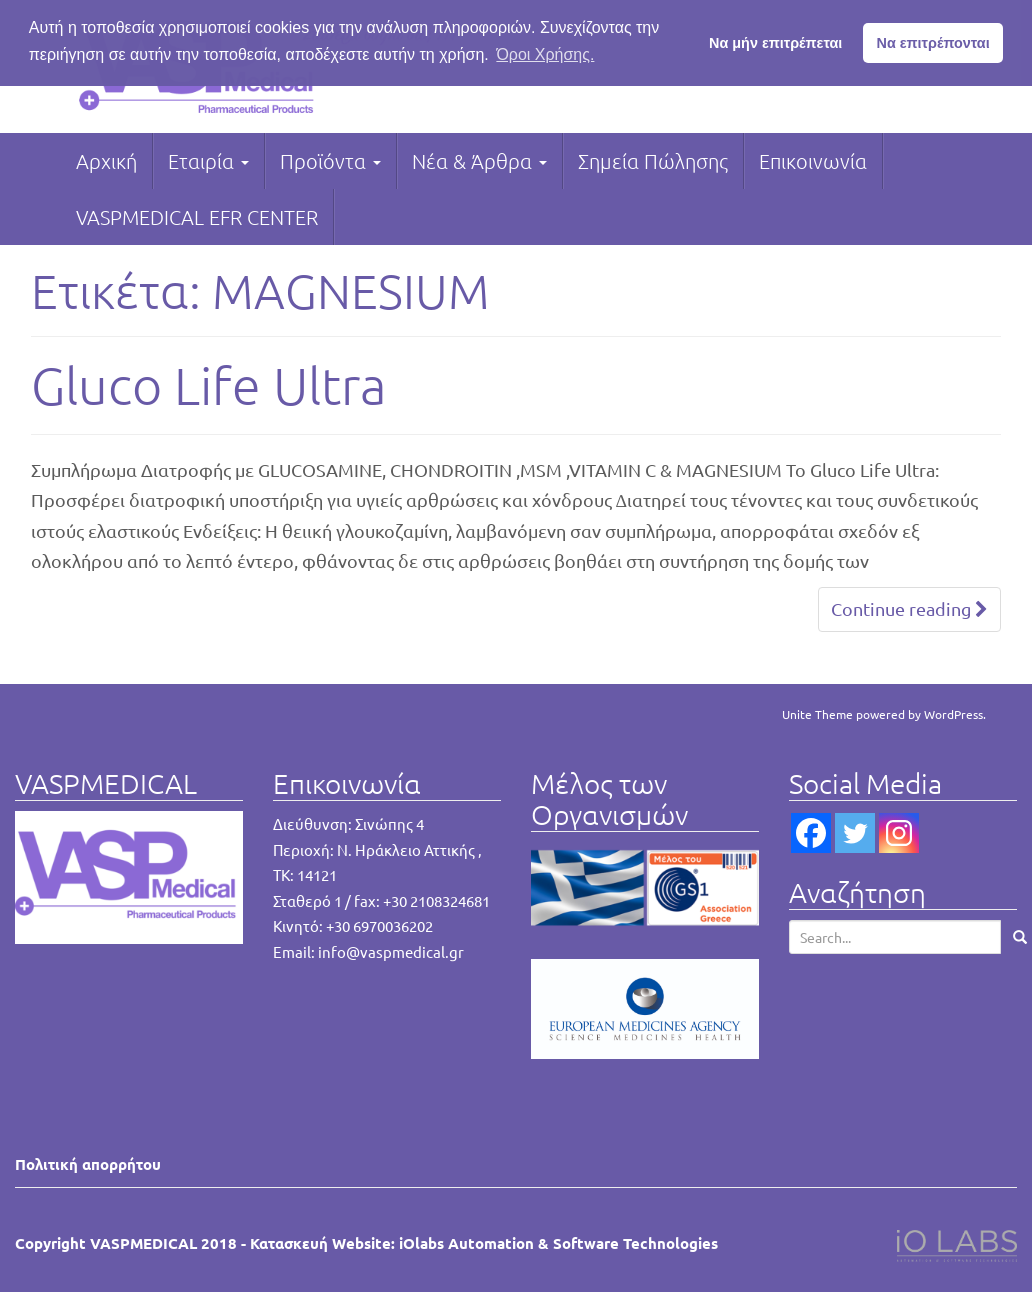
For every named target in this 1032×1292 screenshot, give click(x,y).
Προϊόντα (330, 161)
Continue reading (909, 608)
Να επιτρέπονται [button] (933, 43)
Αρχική (106, 161)
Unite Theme (817, 714)
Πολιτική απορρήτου (88, 1164)
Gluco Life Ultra (208, 385)
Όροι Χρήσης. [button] (545, 54)
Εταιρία (208, 161)
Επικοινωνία (813, 161)
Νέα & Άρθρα (479, 161)
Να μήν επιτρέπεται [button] (775, 43)
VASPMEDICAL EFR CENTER (197, 217)
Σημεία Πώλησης (653, 161)
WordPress (953, 714)
